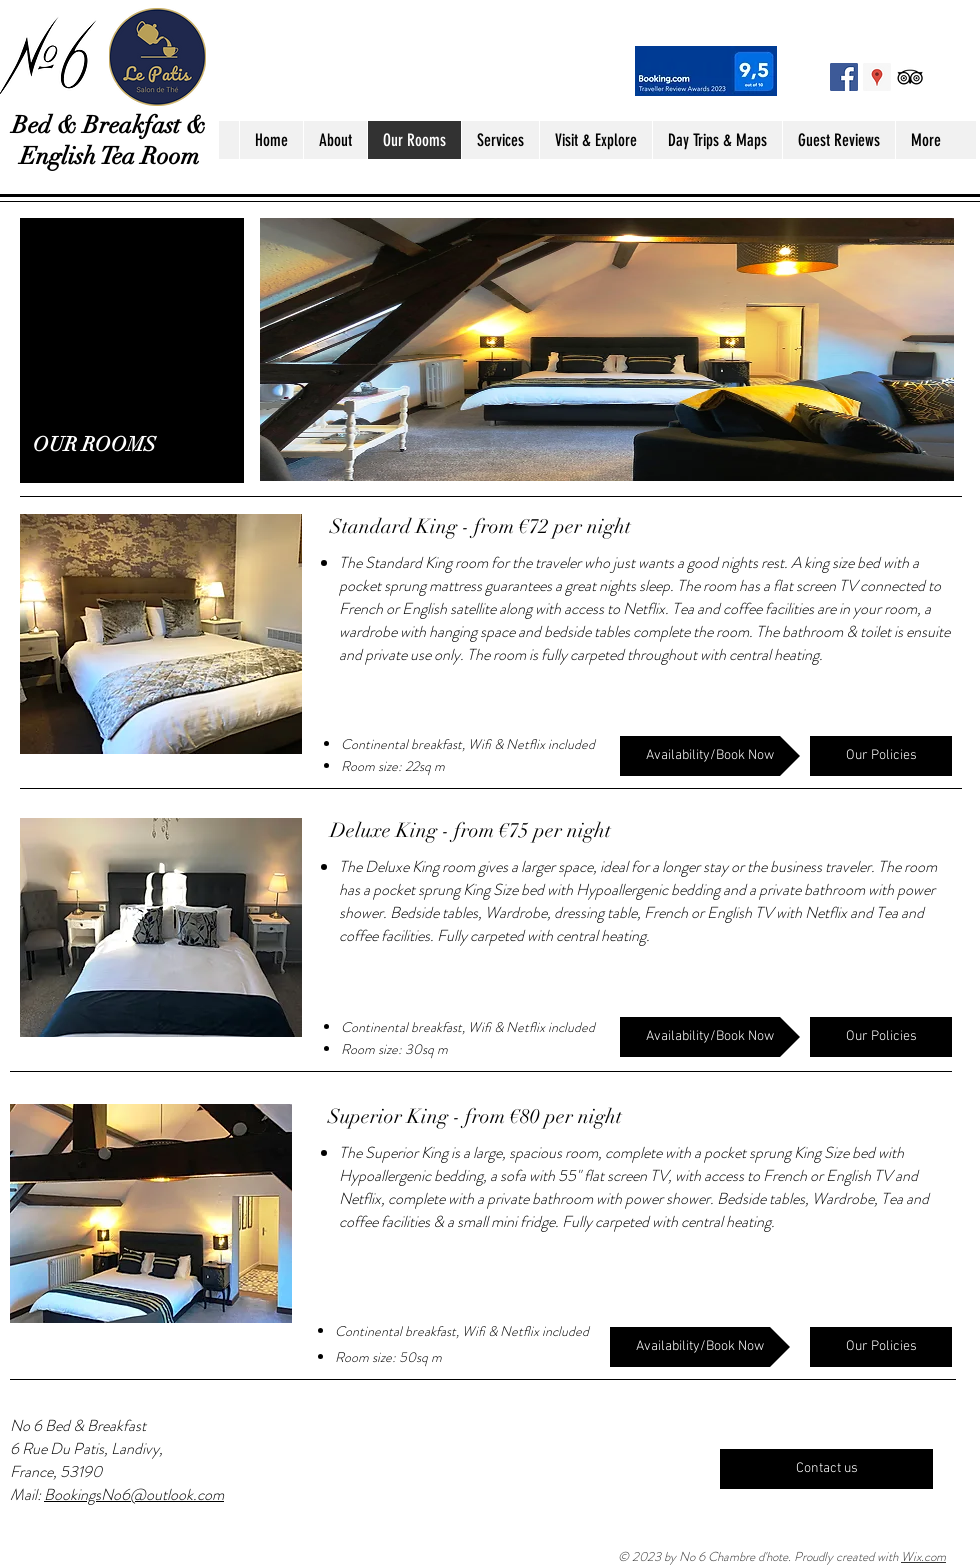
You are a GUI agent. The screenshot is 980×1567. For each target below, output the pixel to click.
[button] (161, 634)
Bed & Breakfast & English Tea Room (109, 140)
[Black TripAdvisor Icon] (910, 77)
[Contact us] (826, 1469)
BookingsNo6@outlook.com (134, 1494)
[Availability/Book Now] (710, 756)
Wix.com (923, 1556)
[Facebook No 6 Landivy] (844, 77)
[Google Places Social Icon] (877, 77)
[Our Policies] (881, 756)
